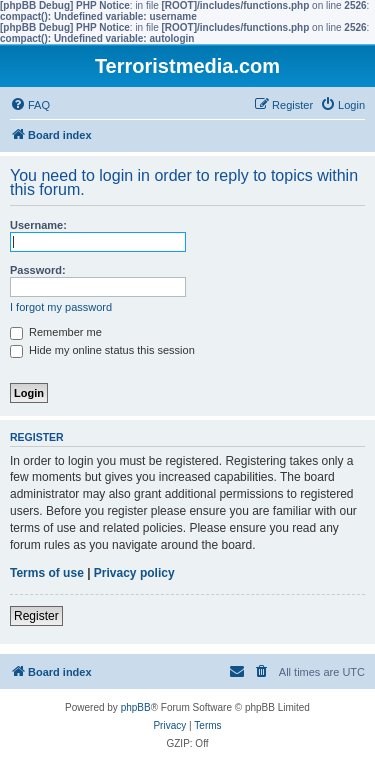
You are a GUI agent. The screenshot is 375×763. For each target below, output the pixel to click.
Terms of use (47, 573)
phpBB (136, 707)
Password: (38, 270)
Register (36, 616)
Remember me (56, 332)
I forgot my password (61, 307)
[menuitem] (30, 105)
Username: (38, 225)
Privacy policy (134, 573)
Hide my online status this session (102, 350)
